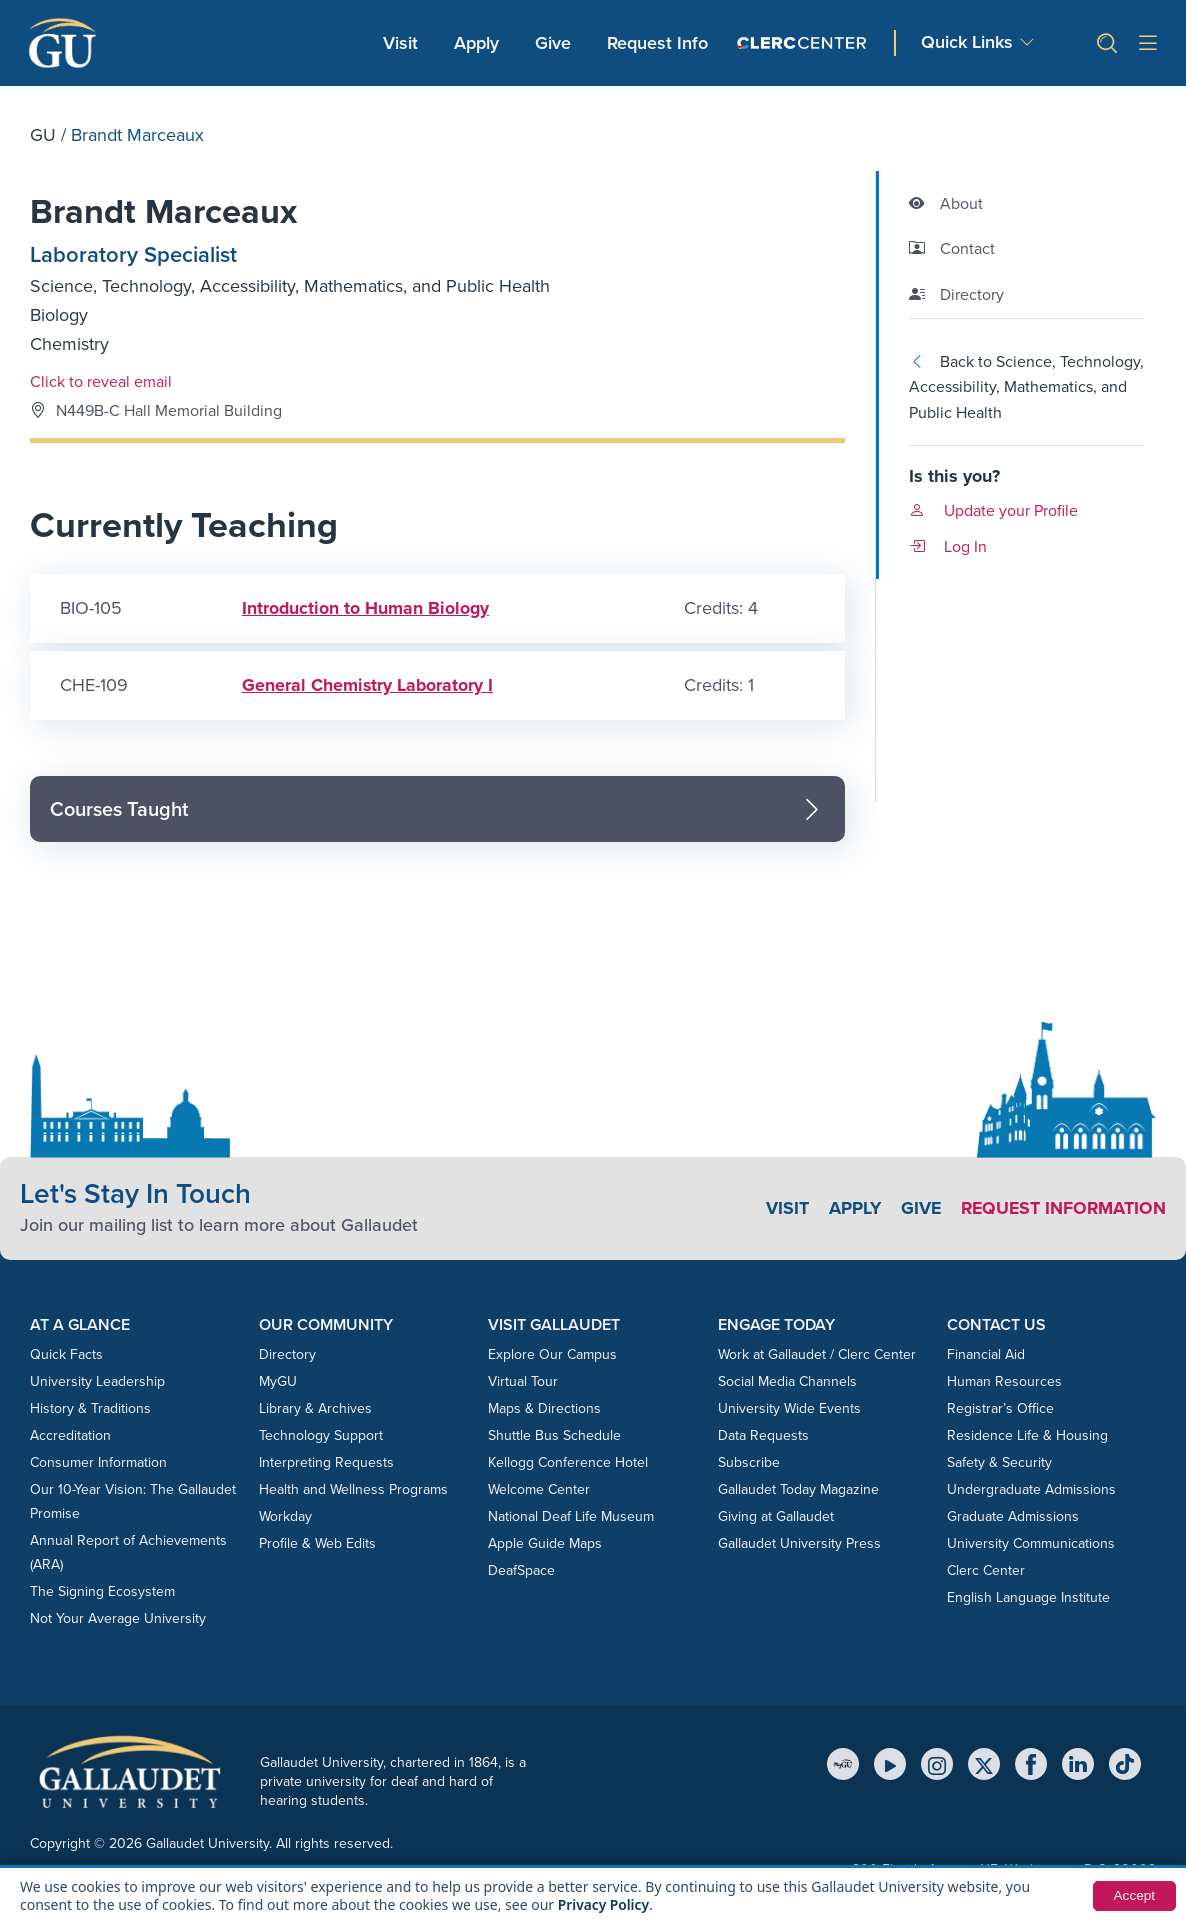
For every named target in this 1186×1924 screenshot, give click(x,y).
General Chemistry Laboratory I (367, 687)
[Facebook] (1031, 1766)
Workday (285, 1518)
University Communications (1031, 1545)
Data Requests (763, 1437)
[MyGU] (843, 1766)
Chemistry (69, 346)
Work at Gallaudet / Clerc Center (817, 1356)
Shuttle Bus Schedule (554, 1437)
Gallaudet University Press (799, 1545)
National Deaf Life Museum (571, 1518)
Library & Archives (315, 1410)
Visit (400, 43)
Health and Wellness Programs (353, 1491)
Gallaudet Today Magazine (798, 1491)
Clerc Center (986, 1572)
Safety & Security (999, 1464)
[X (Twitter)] (984, 1766)
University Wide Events (789, 1410)
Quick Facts (66, 1356)
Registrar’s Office (1000, 1410)
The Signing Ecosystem (102, 1593)
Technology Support (321, 1437)
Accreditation (70, 1437)
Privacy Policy (604, 1904)
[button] (1099, 43)
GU (43, 135)
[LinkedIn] (1078, 1766)
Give (553, 43)
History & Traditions (90, 1410)
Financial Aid (986, 1356)
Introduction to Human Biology (365, 610)
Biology (59, 317)
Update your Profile (993, 510)
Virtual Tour (523, 1383)
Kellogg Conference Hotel (568, 1464)
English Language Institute (1028, 1599)
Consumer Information (98, 1464)
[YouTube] (890, 1766)
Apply (480, 42)
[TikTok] (1125, 1766)
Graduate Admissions (1013, 1518)
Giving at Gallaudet (776, 1518)
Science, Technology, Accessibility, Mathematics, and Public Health (290, 288)
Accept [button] (1133, 1896)
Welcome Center (539, 1491)
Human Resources (1004, 1383)
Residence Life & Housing (1027, 1437)
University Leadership (97, 1383)
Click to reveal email (101, 383)
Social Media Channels (787, 1383)
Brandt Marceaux (170, 212)
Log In (948, 546)
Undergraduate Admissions (1031, 1491)
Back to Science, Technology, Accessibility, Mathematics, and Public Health (1026, 387)
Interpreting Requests (326, 1464)
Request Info (657, 43)
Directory (287, 1356)
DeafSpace (521, 1572)
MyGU (278, 1383)
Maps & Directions (544, 1410)
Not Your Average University (118, 1620)
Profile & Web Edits (317, 1545)
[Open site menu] (1148, 43)
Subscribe (749, 1464)
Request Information (1061, 1210)
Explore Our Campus (552, 1356)
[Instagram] (937, 1766)
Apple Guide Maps (545, 1545)
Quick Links (967, 42)
